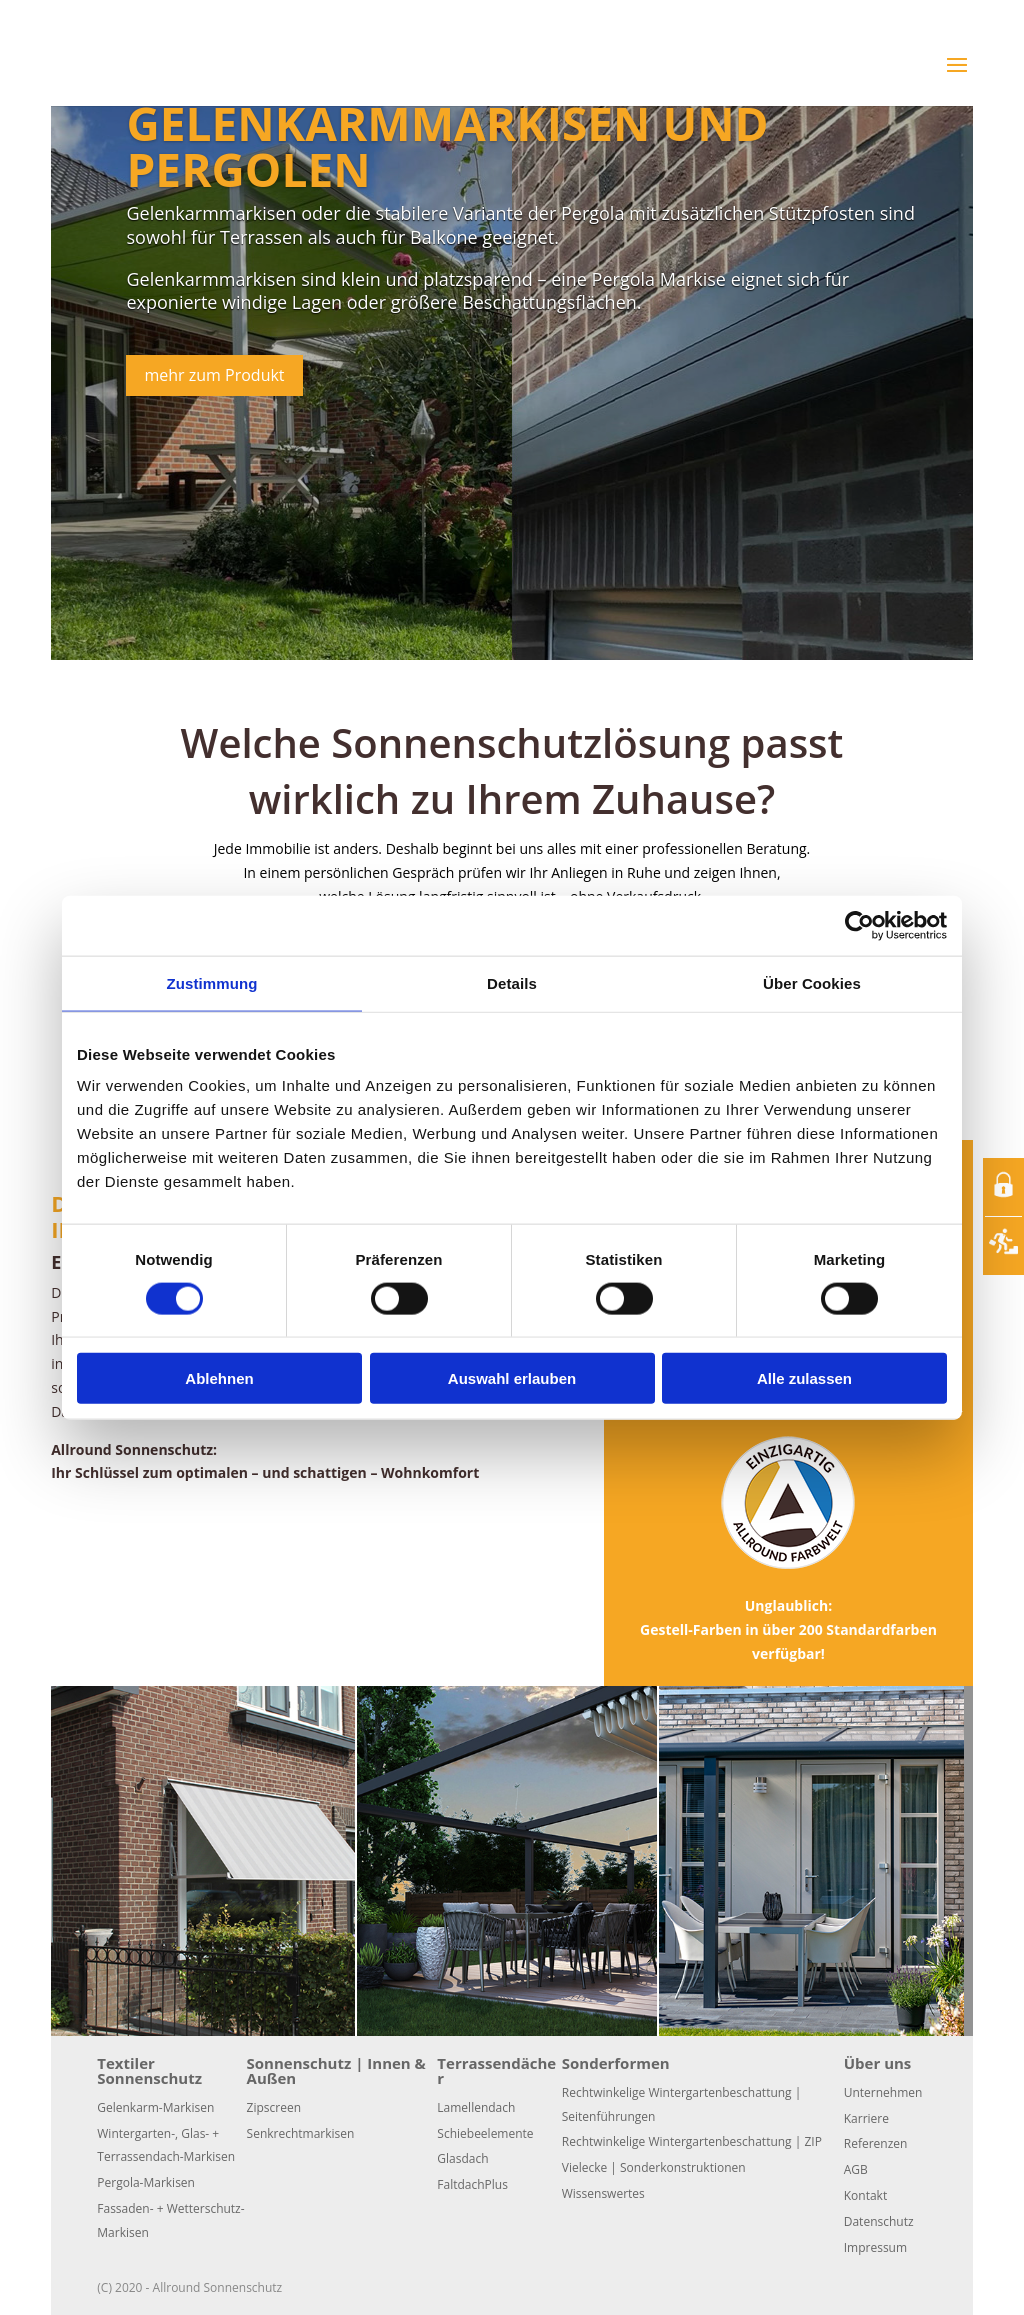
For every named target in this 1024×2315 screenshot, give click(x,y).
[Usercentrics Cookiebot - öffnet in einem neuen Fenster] (859, 925)
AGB (856, 2169)
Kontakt (865, 2195)
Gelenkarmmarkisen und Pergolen (447, 146)
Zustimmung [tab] (212, 982)
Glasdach (462, 2158)
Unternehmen (883, 2092)
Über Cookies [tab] (812, 982)
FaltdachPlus (472, 2184)
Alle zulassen (804, 1378)
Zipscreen (274, 2107)
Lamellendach (476, 2107)
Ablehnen (219, 1378)
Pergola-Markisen (146, 2182)
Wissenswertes (603, 2193)
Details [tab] (512, 982)
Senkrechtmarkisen (301, 2133)
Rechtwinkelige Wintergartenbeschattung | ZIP (692, 2141)
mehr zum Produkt (214, 375)
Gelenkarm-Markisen (155, 2107)
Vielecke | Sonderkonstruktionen (654, 2167)
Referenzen (876, 2143)
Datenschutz (879, 2221)
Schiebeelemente (485, 2133)
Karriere (866, 2118)
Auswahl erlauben (512, 1378)
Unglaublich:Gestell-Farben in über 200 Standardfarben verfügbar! (788, 1629)
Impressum (875, 2247)
